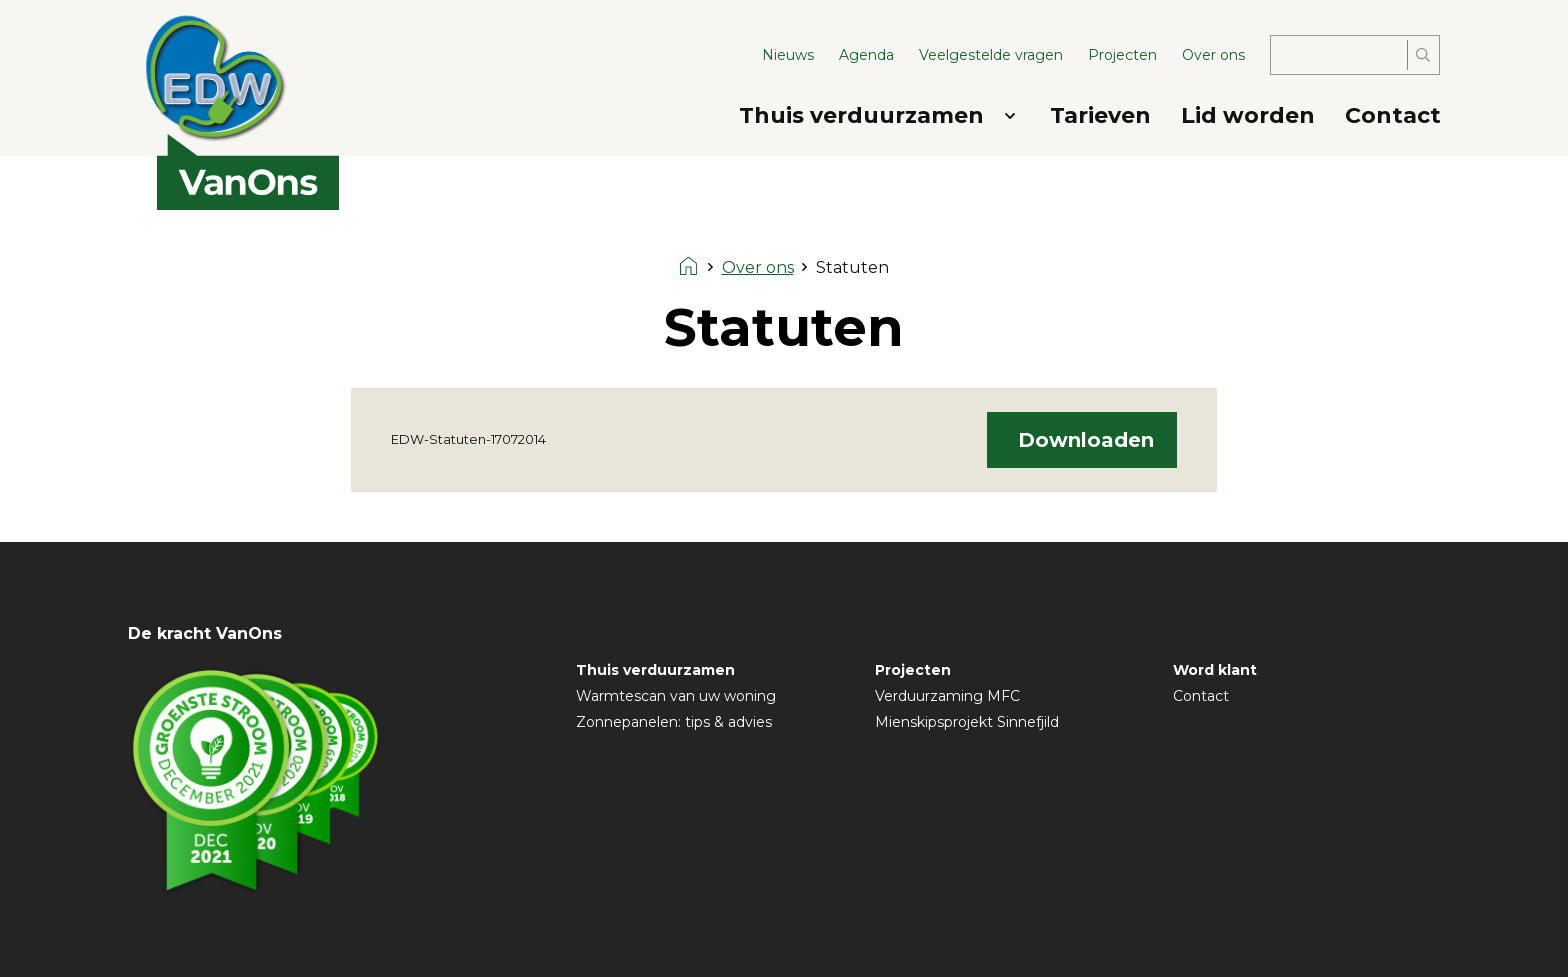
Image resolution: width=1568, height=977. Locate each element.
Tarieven (1100, 115)
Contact (1393, 115)
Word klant (1215, 670)
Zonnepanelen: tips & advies (674, 722)
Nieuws (788, 55)
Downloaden (1086, 440)
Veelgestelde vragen (991, 55)
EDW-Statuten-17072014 (468, 439)
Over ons (1213, 55)
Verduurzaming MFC (947, 696)
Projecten (1122, 55)
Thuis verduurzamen (861, 115)
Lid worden (1248, 115)
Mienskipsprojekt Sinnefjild (967, 722)
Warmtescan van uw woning (676, 696)
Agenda (866, 55)
